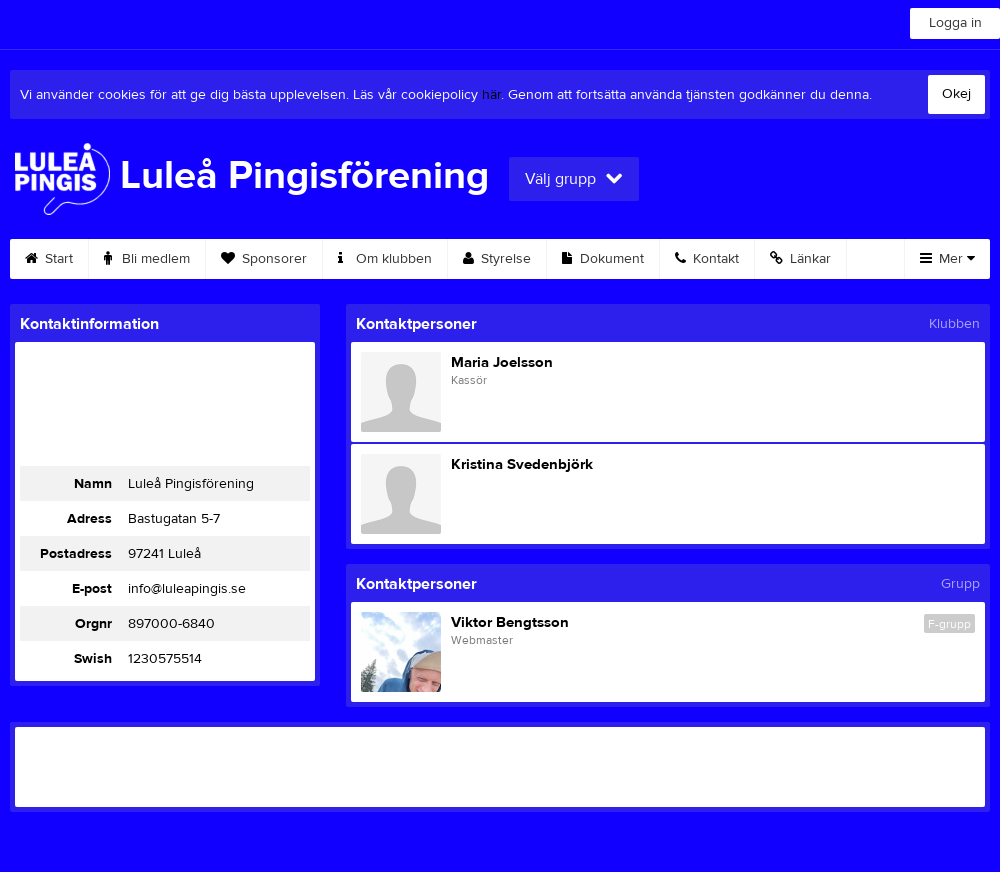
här (491, 95)
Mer (947, 259)
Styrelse (497, 259)
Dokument (603, 259)
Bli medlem (147, 259)
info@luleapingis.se (187, 589)
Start (49, 259)
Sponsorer (264, 259)
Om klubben (385, 259)
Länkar (800, 259)
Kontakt (707, 259)
